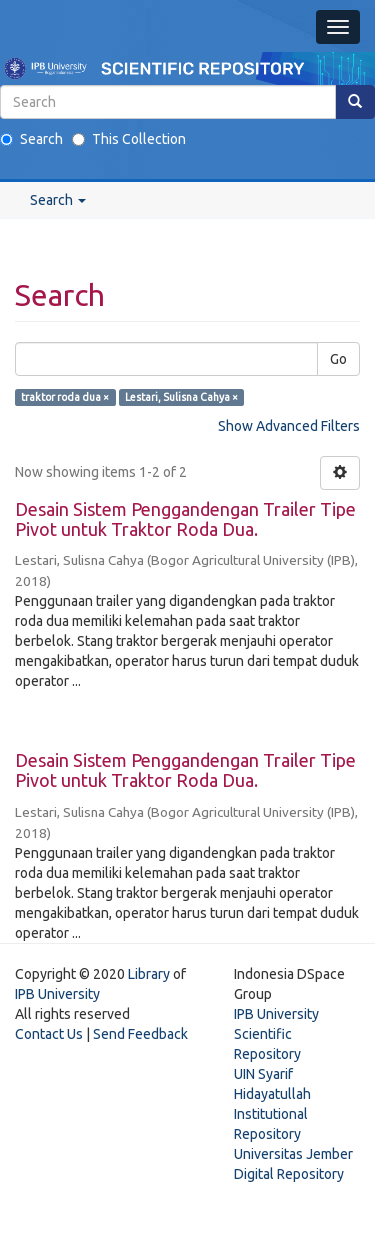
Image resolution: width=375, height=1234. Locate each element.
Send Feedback (140, 1034)
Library (149, 974)
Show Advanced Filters (289, 426)
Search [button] (58, 200)
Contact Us (49, 1034)
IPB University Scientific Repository (276, 1034)
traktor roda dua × (65, 397)
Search (31, 139)
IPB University (57, 994)
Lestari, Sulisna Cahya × (181, 397)
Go (338, 359)
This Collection (129, 139)
